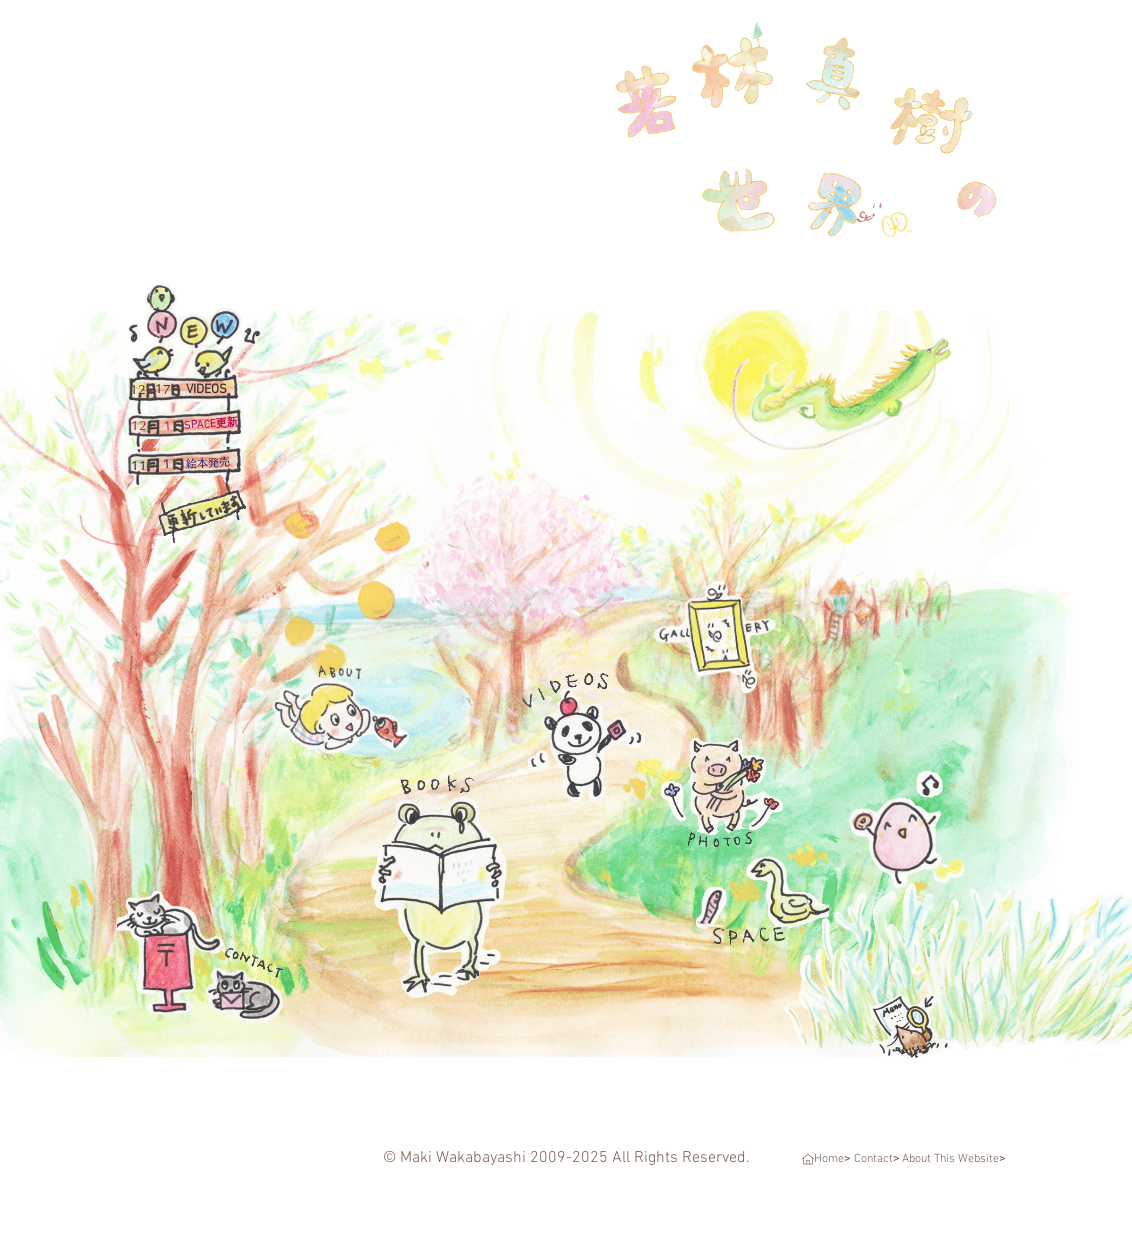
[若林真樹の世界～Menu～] (941, 979)
